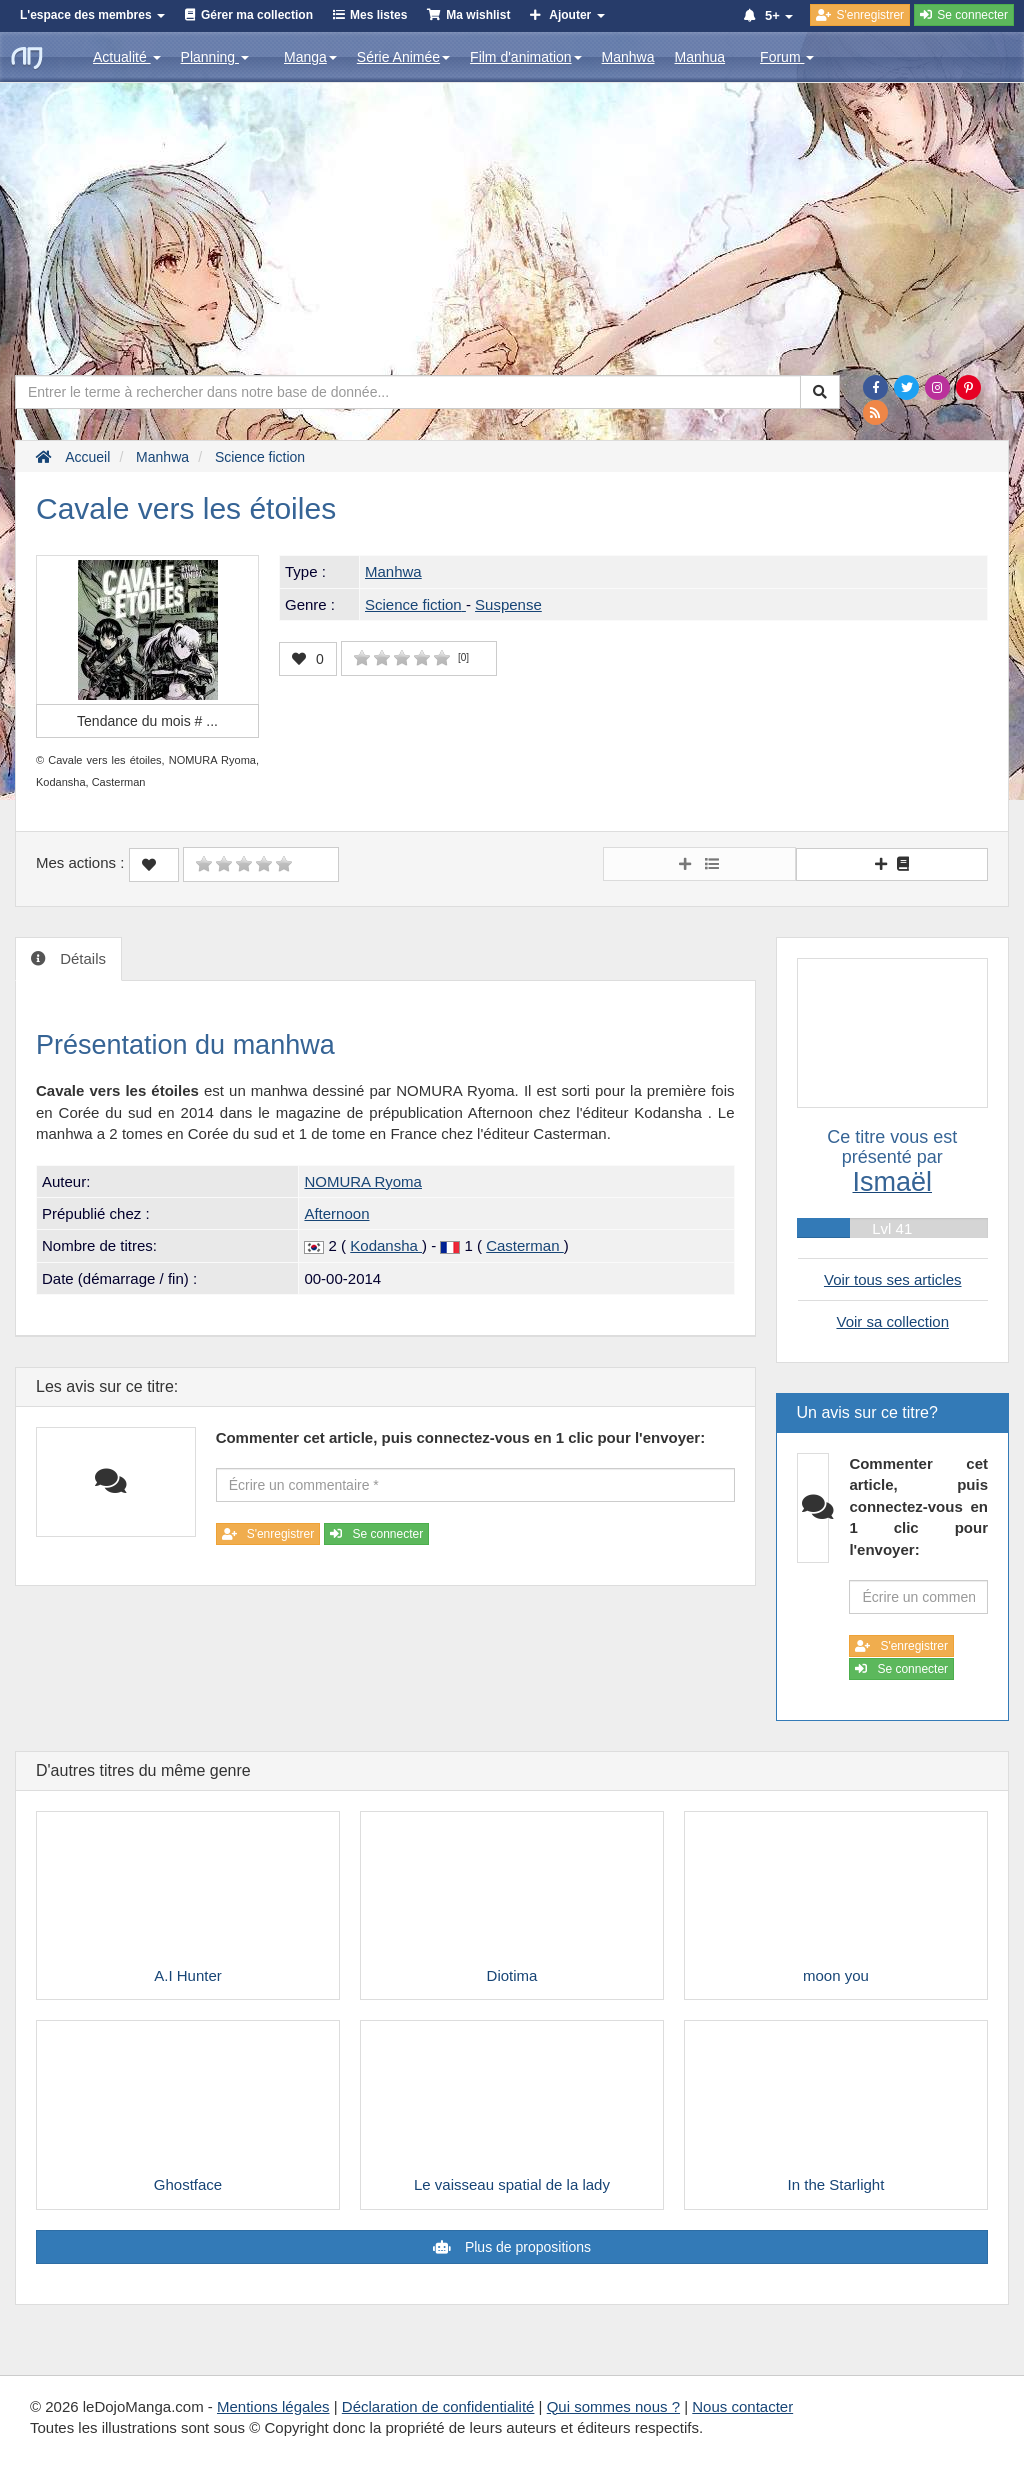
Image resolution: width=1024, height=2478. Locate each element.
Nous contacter (742, 2406)
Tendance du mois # (147, 721)
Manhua (700, 57)
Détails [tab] (81, 958)
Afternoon (336, 1213)
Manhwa (628, 57)
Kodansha (386, 1245)
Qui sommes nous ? (613, 2406)
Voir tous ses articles (893, 1279)
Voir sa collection (892, 1321)
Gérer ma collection (257, 15)
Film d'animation (526, 57)
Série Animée (403, 57)
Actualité (127, 57)
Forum (787, 57)
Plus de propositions (526, 2247)
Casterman (525, 1245)
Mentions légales (273, 2406)
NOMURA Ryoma (363, 1181)
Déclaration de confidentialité (438, 2406)
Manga (310, 57)
